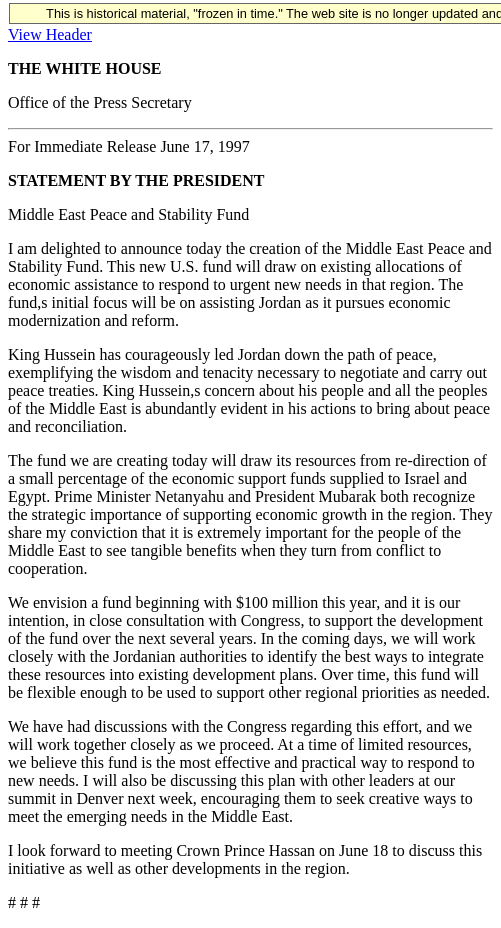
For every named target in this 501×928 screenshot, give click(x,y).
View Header (50, 34)
